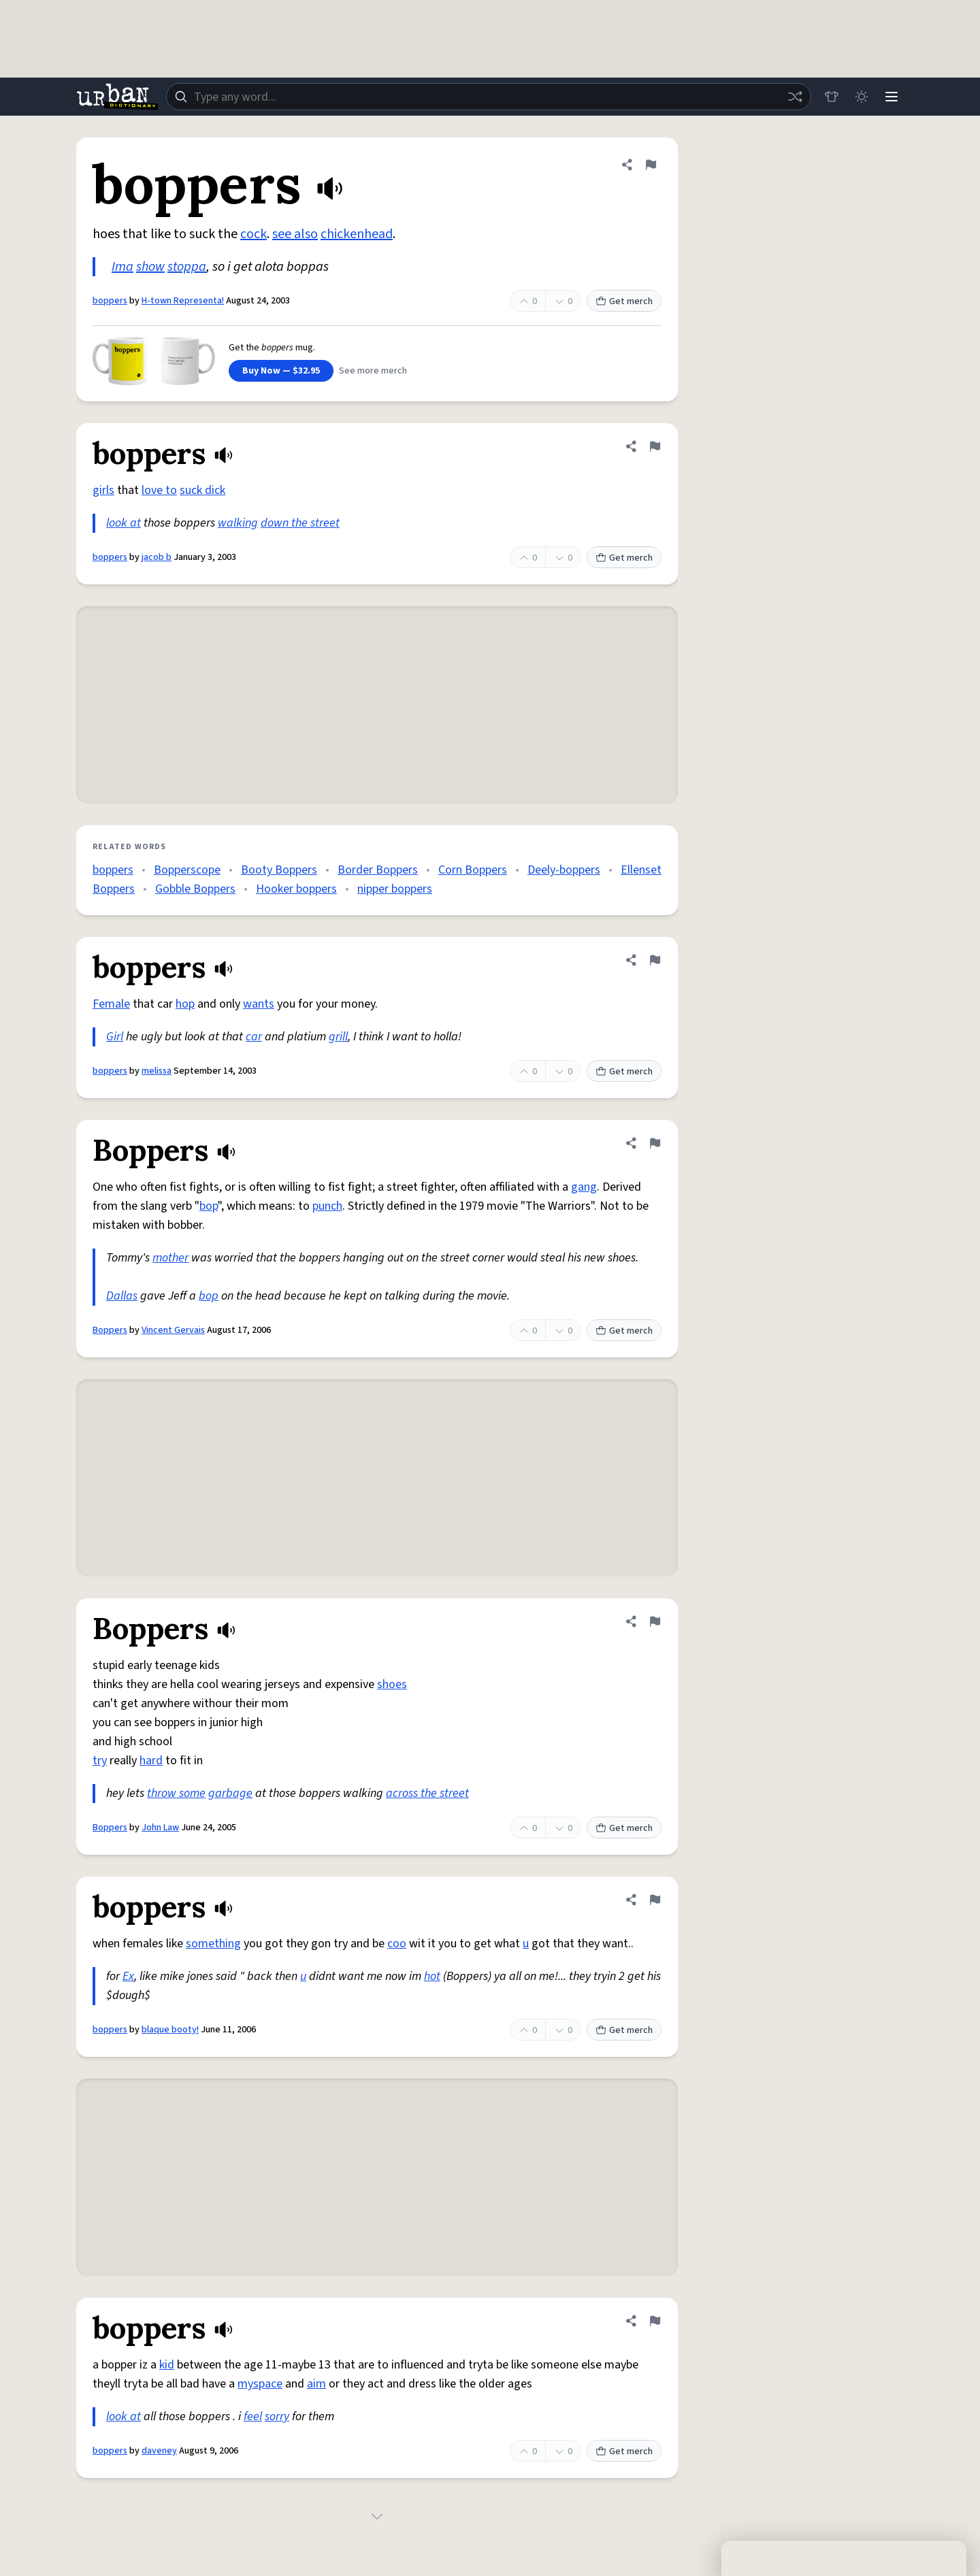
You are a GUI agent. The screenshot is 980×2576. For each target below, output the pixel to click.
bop (208, 1206)
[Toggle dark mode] (861, 96)
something (213, 1943)
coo (396, 1943)
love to (159, 490)
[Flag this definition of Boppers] (655, 1143)
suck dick (202, 490)
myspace (260, 2383)
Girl (114, 1036)
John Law (160, 1827)
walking (238, 522)
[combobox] (488, 96)
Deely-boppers (563, 869)
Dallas (121, 1295)
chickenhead (357, 234)
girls (103, 490)
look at (123, 522)
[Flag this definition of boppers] (651, 165)
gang (584, 1186)
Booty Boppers (279, 869)
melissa (157, 1071)
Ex (128, 1976)
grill (338, 1036)
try (100, 1760)
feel (253, 2416)
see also (295, 234)
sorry (277, 2416)
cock (253, 234)
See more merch (373, 371)
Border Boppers (378, 869)
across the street (427, 1793)
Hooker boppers (296, 888)
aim (316, 2383)
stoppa (186, 266)
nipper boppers (394, 888)
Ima (122, 266)
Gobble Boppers (195, 888)
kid (166, 2364)
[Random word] (795, 96)
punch (327, 1206)
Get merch (624, 301)
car (254, 1036)
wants (258, 1003)
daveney (159, 2451)
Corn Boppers (472, 869)
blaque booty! (170, 2029)
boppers (110, 301)
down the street (300, 522)
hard (151, 1760)
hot (432, 1976)
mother (170, 1257)
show (150, 266)
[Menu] (891, 96)
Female (111, 1003)
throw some (176, 1793)
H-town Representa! (183, 301)
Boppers (110, 1330)
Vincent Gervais (173, 1330)
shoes (392, 1684)
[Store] (831, 96)
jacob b (157, 557)
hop (185, 1003)
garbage (230, 1793)
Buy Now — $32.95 (281, 371)
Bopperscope (187, 869)
